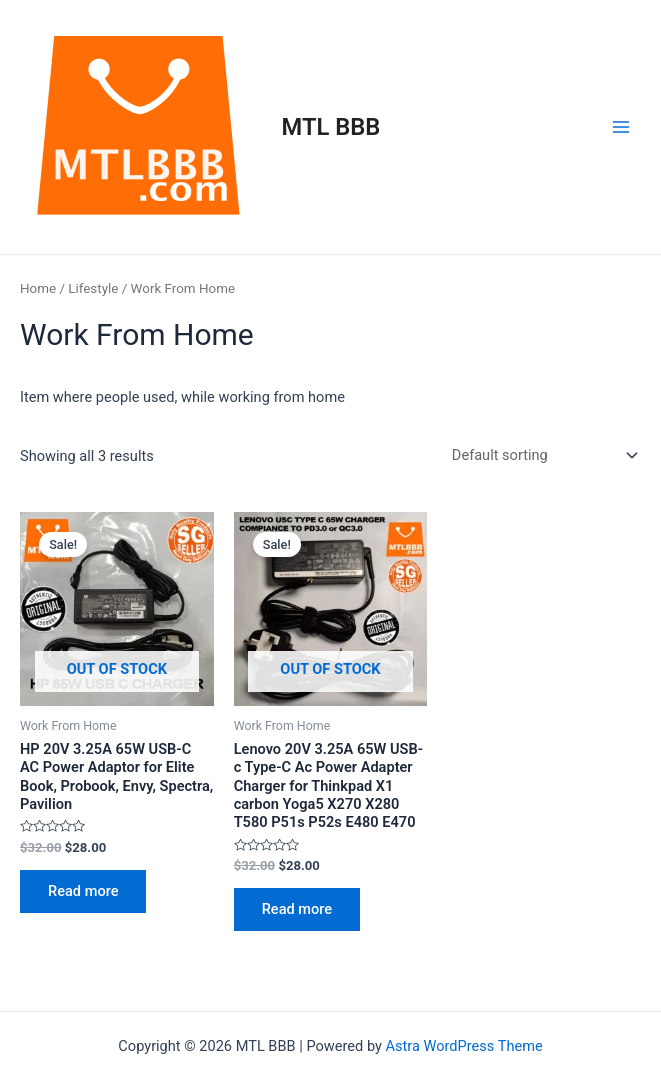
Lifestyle (93, 288)
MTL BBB (331, 127)
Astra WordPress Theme (464, 1046)
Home (38, 288)
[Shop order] (540, 455)
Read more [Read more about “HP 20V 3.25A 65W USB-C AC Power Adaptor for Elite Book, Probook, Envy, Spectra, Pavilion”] (83, 891)
